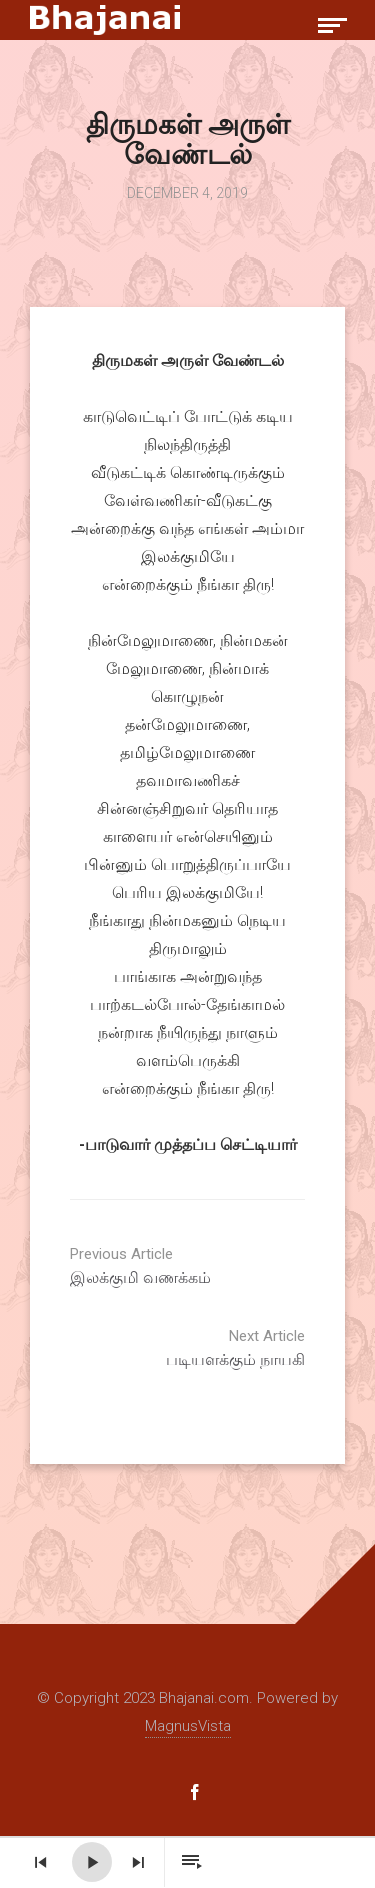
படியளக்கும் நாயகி (155, 1348)
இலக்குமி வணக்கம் (220, 1266)
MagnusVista (188, 1726)
